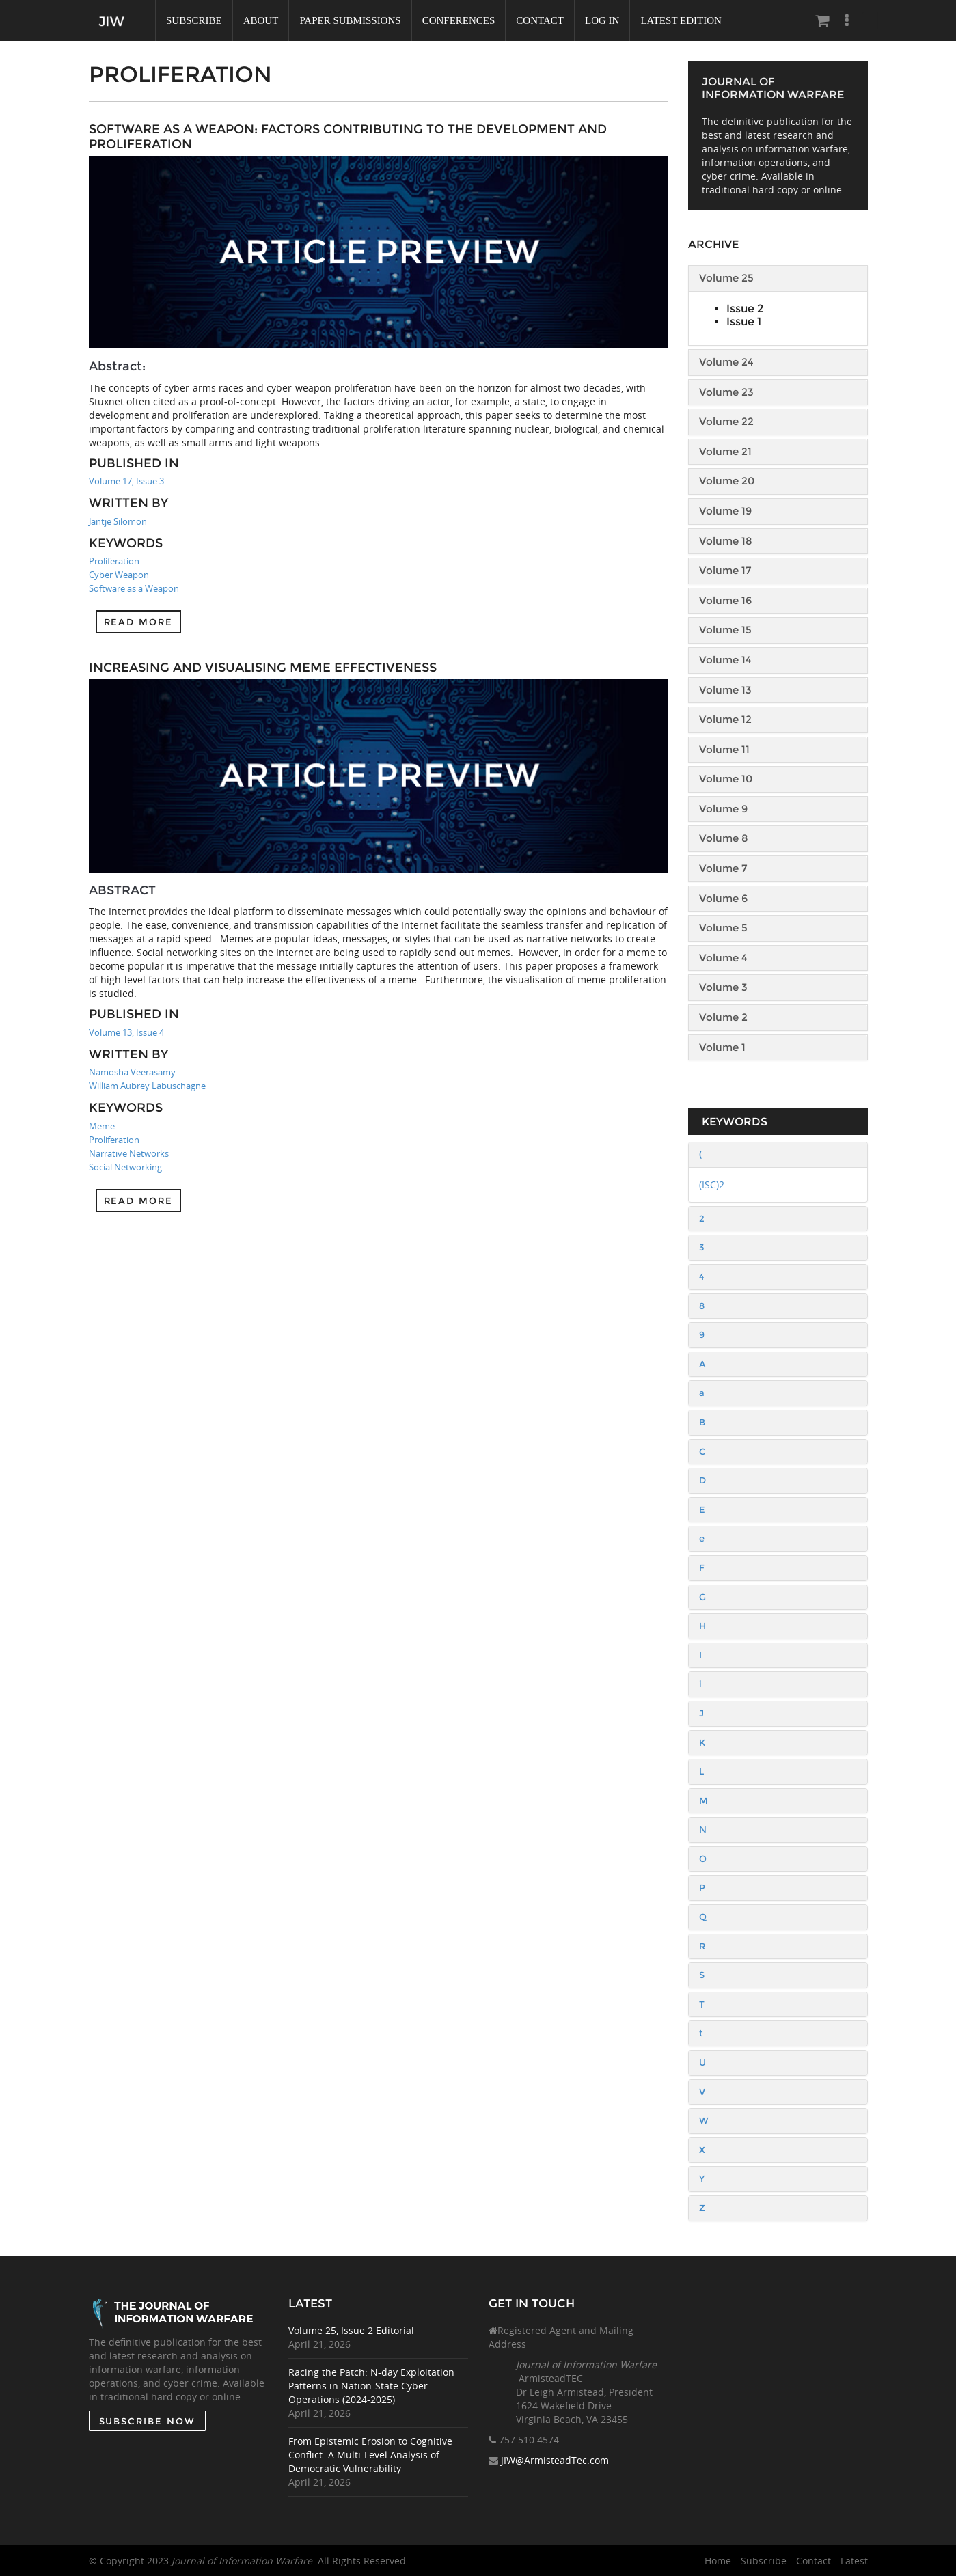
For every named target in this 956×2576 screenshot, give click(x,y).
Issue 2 (744, 308)
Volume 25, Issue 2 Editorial (352, 2330)
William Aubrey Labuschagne (147, 1086)
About (261, 20)
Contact (540, 20)
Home (718, 2560)
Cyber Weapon (119, 574)
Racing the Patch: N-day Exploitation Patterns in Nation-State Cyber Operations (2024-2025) (372, 2386)
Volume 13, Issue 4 (126, 1032)
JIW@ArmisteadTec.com (555, 2460)
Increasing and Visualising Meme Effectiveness (263, 667)
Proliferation (114, 561)
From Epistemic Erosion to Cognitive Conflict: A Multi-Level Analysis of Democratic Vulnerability (371, 2455)
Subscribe (194, 20)
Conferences (458, 20)
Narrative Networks (129, 1153)
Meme (102, 1126)
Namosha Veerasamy (132, 1072)
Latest (854, 2560)
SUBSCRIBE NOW (146, 2420)
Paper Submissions (349, 20)
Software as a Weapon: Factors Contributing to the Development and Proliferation (348, 137)
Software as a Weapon (134, 588)
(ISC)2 (711, 1184)
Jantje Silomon (118, 521)
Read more (139, 621)
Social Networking (125, 1167)
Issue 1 (743, 321)
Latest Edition (680, 20)
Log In (602, 20)
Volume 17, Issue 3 (126, 481)
